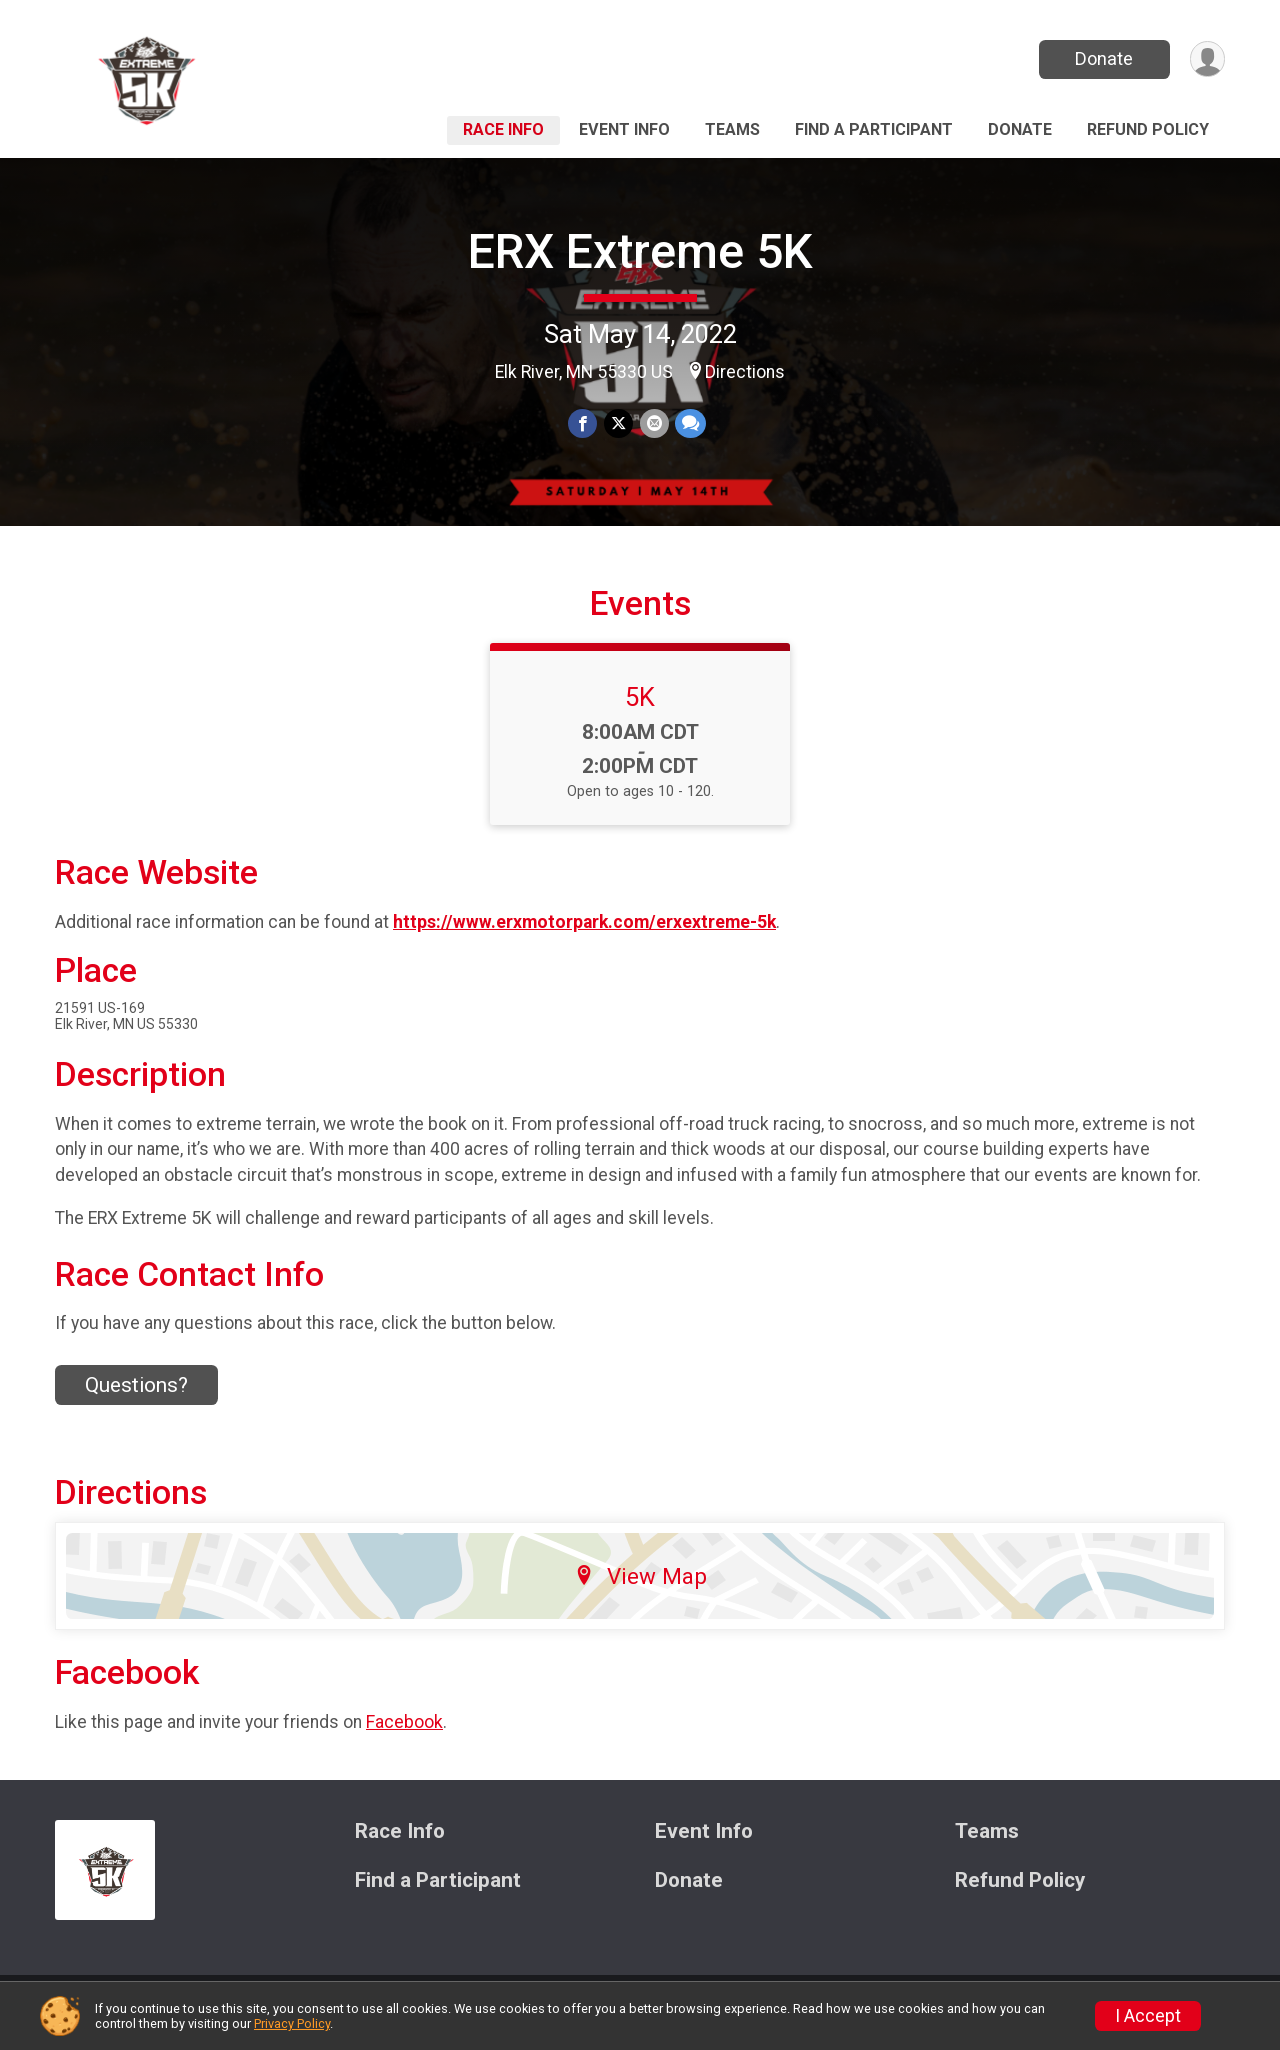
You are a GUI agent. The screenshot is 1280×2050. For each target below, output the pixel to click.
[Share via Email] (653, 423)
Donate (1103, 58)
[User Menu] (1206, 59)
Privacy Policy (292, 2023)
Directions (745, 372)
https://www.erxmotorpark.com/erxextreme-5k (584, 934)
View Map (640, 1588)
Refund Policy (1148, 129)
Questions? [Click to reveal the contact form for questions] (136, 1397)
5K (640, 709)
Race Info (503, 129)
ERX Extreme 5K (640, 251)
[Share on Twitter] (618, 423)
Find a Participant (874, 129)
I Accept (1148, 2016)
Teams (732, 129)
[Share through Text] (689, 423)
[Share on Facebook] (583, 423)
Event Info (624, 129)
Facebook (404, 1734)
